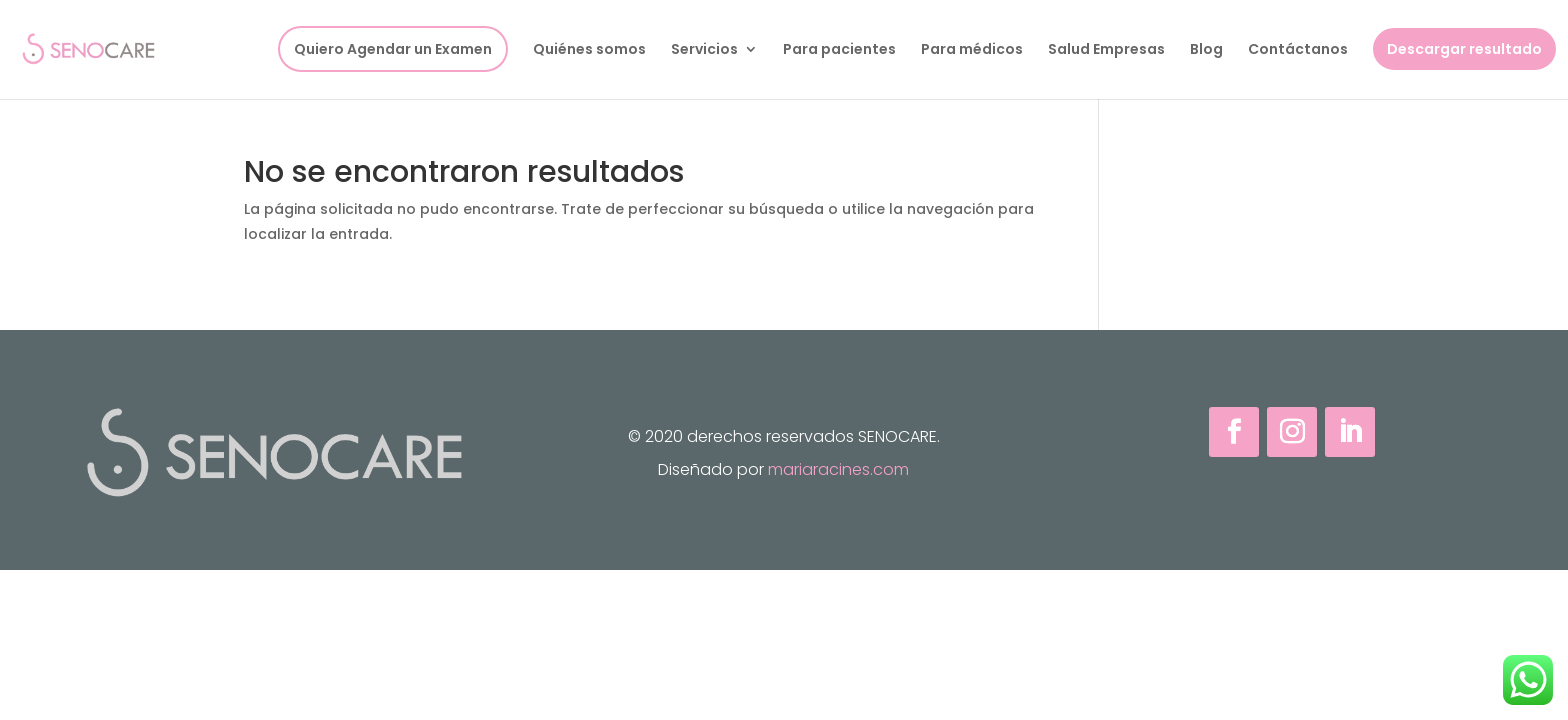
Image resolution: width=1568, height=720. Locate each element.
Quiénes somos (589, 50)
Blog (1206, 50)
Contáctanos (1298, 50)
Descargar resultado (1464, 49)
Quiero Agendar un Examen (393, 49)
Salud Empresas (1106, 50)
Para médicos (972, 50)
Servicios (704, 50)
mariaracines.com (838, 469)
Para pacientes (839, 50)
